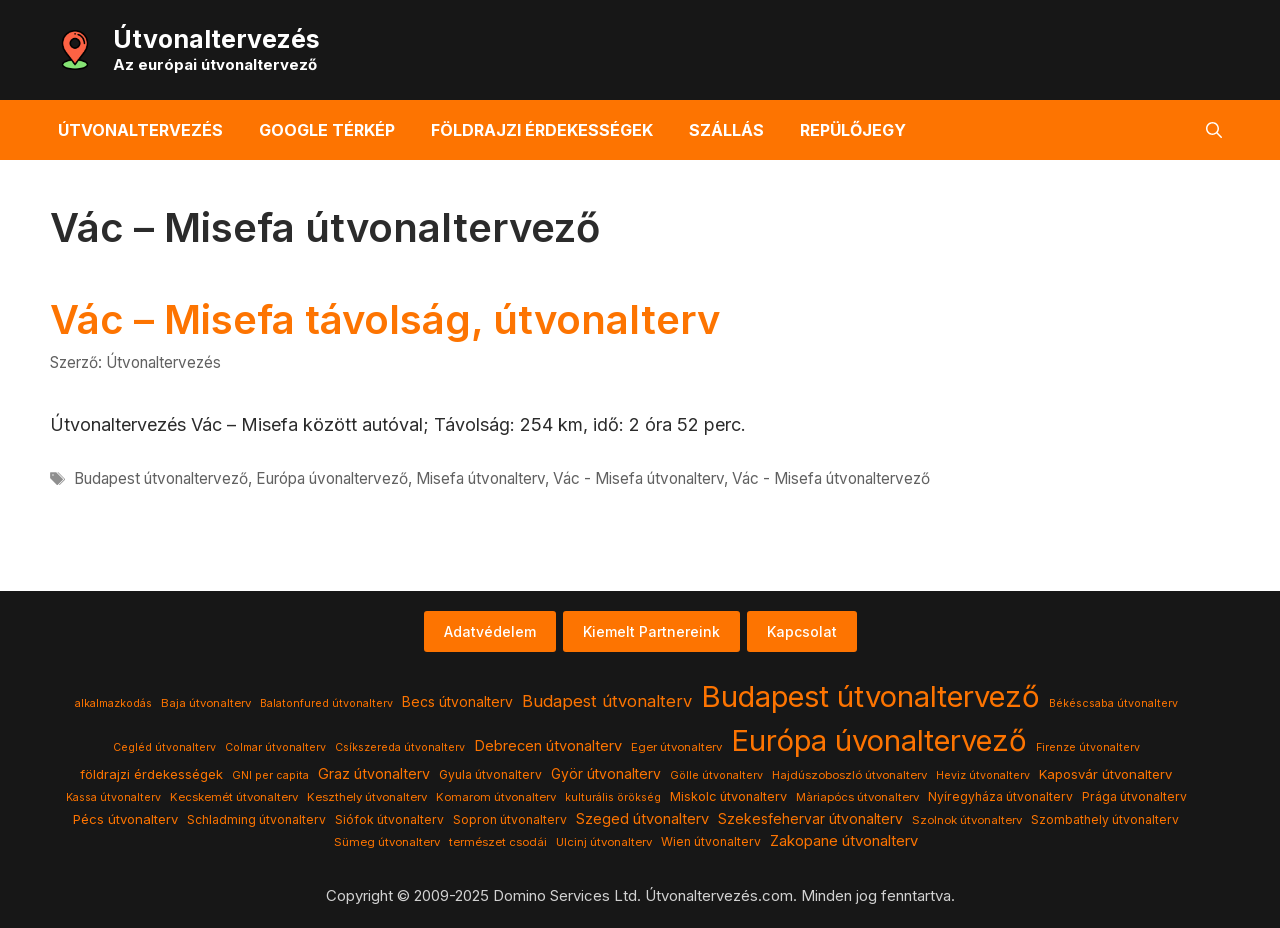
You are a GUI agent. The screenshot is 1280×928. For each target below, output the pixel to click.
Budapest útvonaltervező (161, 478)
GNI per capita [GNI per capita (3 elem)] (270, 775)
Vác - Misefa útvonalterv (638, 478)
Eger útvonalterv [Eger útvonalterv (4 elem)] (676, 747)
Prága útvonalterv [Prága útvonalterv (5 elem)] (1134, 796)
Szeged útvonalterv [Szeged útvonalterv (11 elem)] (642, 819)
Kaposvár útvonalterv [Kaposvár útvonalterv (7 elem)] (1105, 774)
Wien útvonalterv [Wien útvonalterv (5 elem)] (711, 841)
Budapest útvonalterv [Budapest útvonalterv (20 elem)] (607, 701)
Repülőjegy (853, 130)
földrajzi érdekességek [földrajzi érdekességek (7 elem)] (151, 774)
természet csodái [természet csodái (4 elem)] (498, 842)
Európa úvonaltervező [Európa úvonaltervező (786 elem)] (879, 740)
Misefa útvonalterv (480, 478)
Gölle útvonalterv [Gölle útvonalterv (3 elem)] (716, 775)
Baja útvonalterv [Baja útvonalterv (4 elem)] (206, 703)
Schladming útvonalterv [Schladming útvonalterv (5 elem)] (256, 819)
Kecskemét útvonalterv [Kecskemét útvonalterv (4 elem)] (234, 797)
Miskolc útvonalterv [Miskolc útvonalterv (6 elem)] (728, 796)
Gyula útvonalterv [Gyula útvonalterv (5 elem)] (490, 774)
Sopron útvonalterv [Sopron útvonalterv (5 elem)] (510, 819)
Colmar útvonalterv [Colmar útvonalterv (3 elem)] (275, 747)
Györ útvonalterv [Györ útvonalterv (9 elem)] (606, 774)
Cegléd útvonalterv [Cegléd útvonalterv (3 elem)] (164, 747)
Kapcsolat (802, 631)
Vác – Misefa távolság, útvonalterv (385, 319)
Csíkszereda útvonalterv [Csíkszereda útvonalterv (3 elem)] (400, 747)
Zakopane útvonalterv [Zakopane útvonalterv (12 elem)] (844, 841)
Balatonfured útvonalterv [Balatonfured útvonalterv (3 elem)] (326, 703)
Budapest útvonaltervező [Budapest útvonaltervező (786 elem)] (870, 696)
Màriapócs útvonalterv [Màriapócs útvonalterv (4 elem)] (857, 797)
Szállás (726, 130)
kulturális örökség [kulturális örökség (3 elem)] (613, 797)
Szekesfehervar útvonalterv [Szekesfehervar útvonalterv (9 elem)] (810, 819)
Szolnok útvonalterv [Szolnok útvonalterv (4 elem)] (967, 820)
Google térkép (327, 130)
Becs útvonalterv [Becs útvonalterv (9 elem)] (457, 702)
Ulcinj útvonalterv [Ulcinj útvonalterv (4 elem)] (604, 842)
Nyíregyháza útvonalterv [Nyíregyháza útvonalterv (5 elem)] (1000, 796)
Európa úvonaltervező (332, 478)
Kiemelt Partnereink (651, 631)
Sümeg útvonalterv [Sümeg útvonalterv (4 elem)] (387, 842)
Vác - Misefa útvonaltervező (831, 478)
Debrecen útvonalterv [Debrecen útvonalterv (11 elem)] (548, 746)
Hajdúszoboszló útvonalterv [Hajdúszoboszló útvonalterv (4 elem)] (849, 775)
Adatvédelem (490, 631)
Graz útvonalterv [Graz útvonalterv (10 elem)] (374, 773)
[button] (1214, 130)
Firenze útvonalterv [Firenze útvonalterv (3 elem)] (1088, 747)
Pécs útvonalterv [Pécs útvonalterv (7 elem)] (125, 819)
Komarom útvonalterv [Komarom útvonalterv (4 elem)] (496, 797)
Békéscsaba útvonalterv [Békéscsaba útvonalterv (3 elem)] (1113, 703)
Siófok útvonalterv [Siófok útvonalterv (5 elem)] (389, 819)
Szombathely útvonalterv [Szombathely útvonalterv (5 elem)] (1105, 819)
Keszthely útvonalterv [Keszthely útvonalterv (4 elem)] (367, 797)
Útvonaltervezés (216, 39)
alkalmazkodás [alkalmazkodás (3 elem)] (113, 703)
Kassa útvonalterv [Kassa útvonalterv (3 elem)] (113, 797)
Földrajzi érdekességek (542, 130)
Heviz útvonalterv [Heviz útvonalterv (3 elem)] (983, 775)
